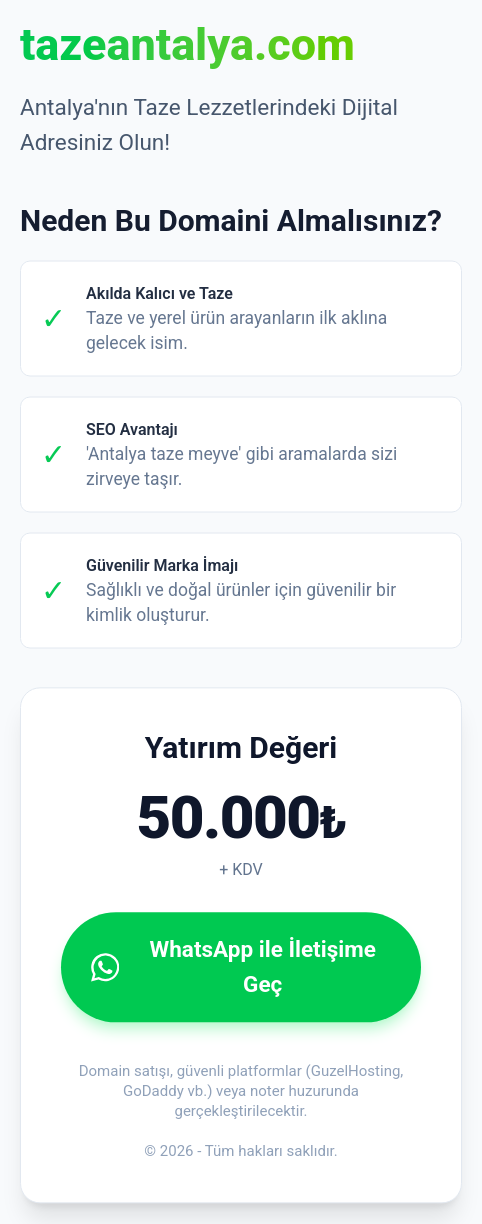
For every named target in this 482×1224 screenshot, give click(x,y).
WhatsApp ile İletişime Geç (233, 965)
